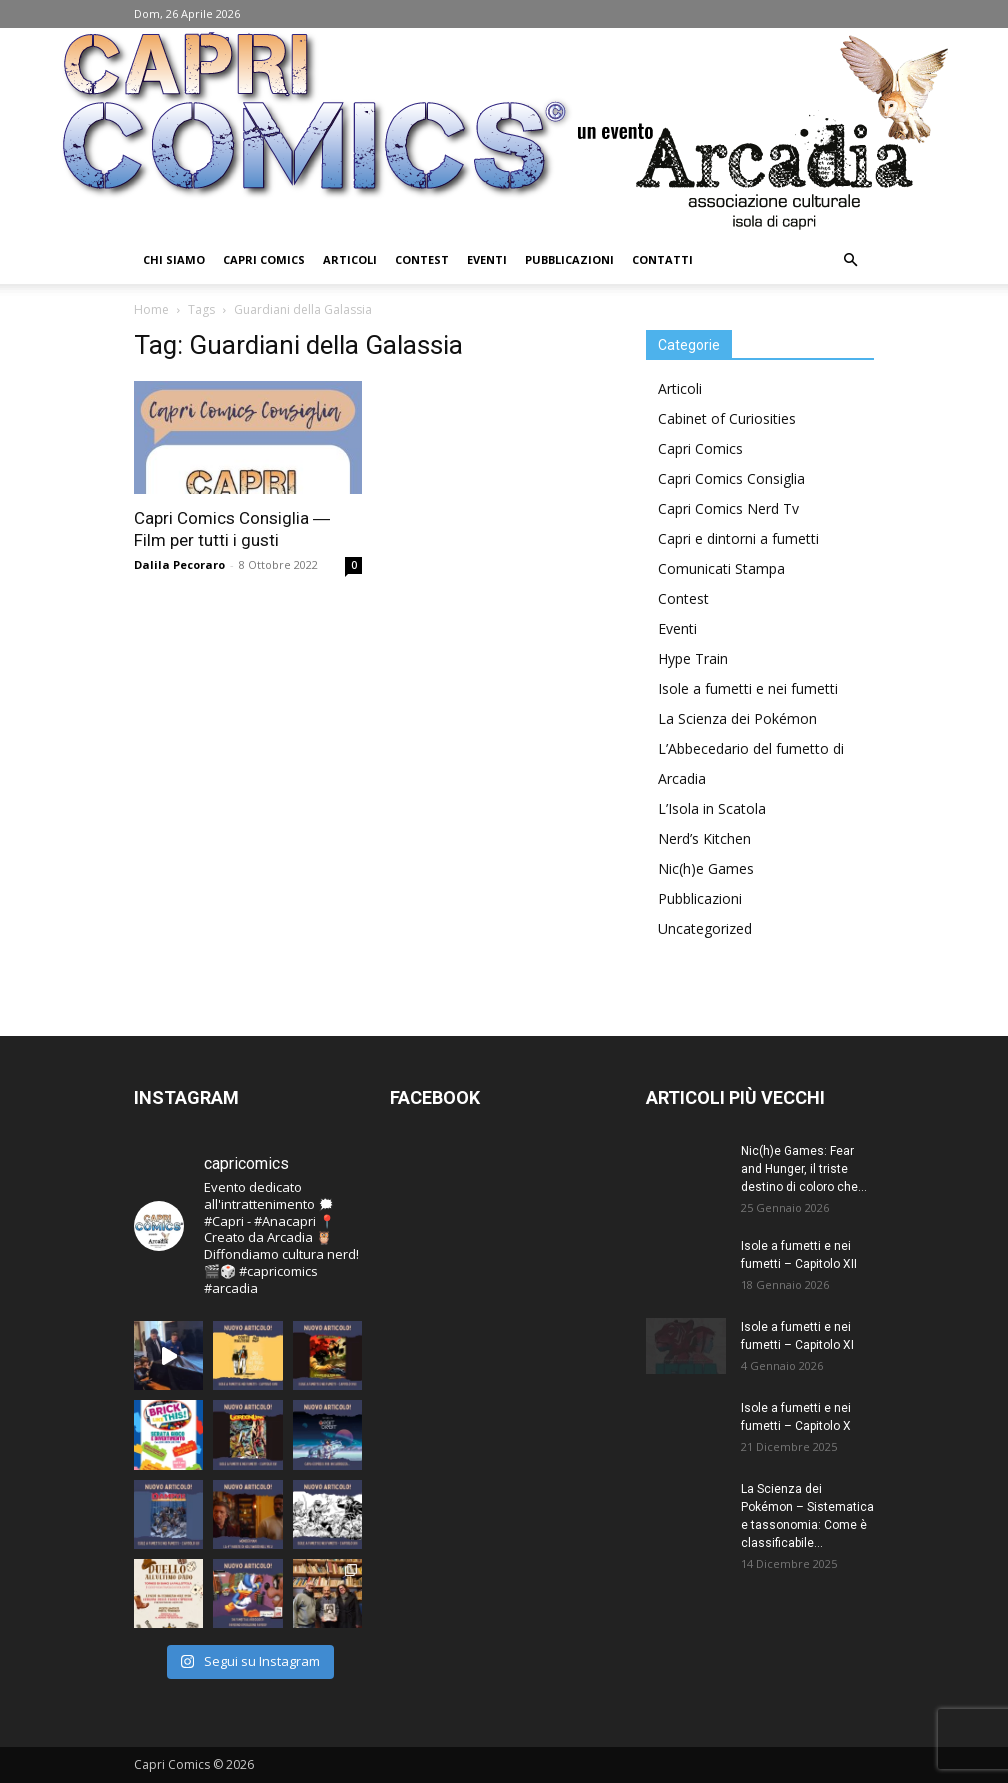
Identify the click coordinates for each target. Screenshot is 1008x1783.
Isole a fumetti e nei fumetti (748, 688)
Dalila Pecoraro (179, 564)
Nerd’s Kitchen (704, 838)
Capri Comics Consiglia (731, 478)
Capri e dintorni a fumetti (738, 538)
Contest (422, 259)
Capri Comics (264, 259)
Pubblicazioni (569, 259)
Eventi (487, 259)
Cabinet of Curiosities (727, 418)
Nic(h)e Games (706, 868)
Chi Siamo (174, 259)
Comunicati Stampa (721, 568)
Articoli (350, 259)
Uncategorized (705, 928)
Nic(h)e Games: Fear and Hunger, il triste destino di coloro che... (804, 1169)
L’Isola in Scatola (712, 808)
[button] (850, 260)
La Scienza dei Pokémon (737, 718)
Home (151, 309)
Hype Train (693, 658)
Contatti (662, 259)
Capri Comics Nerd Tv (728, 508)
